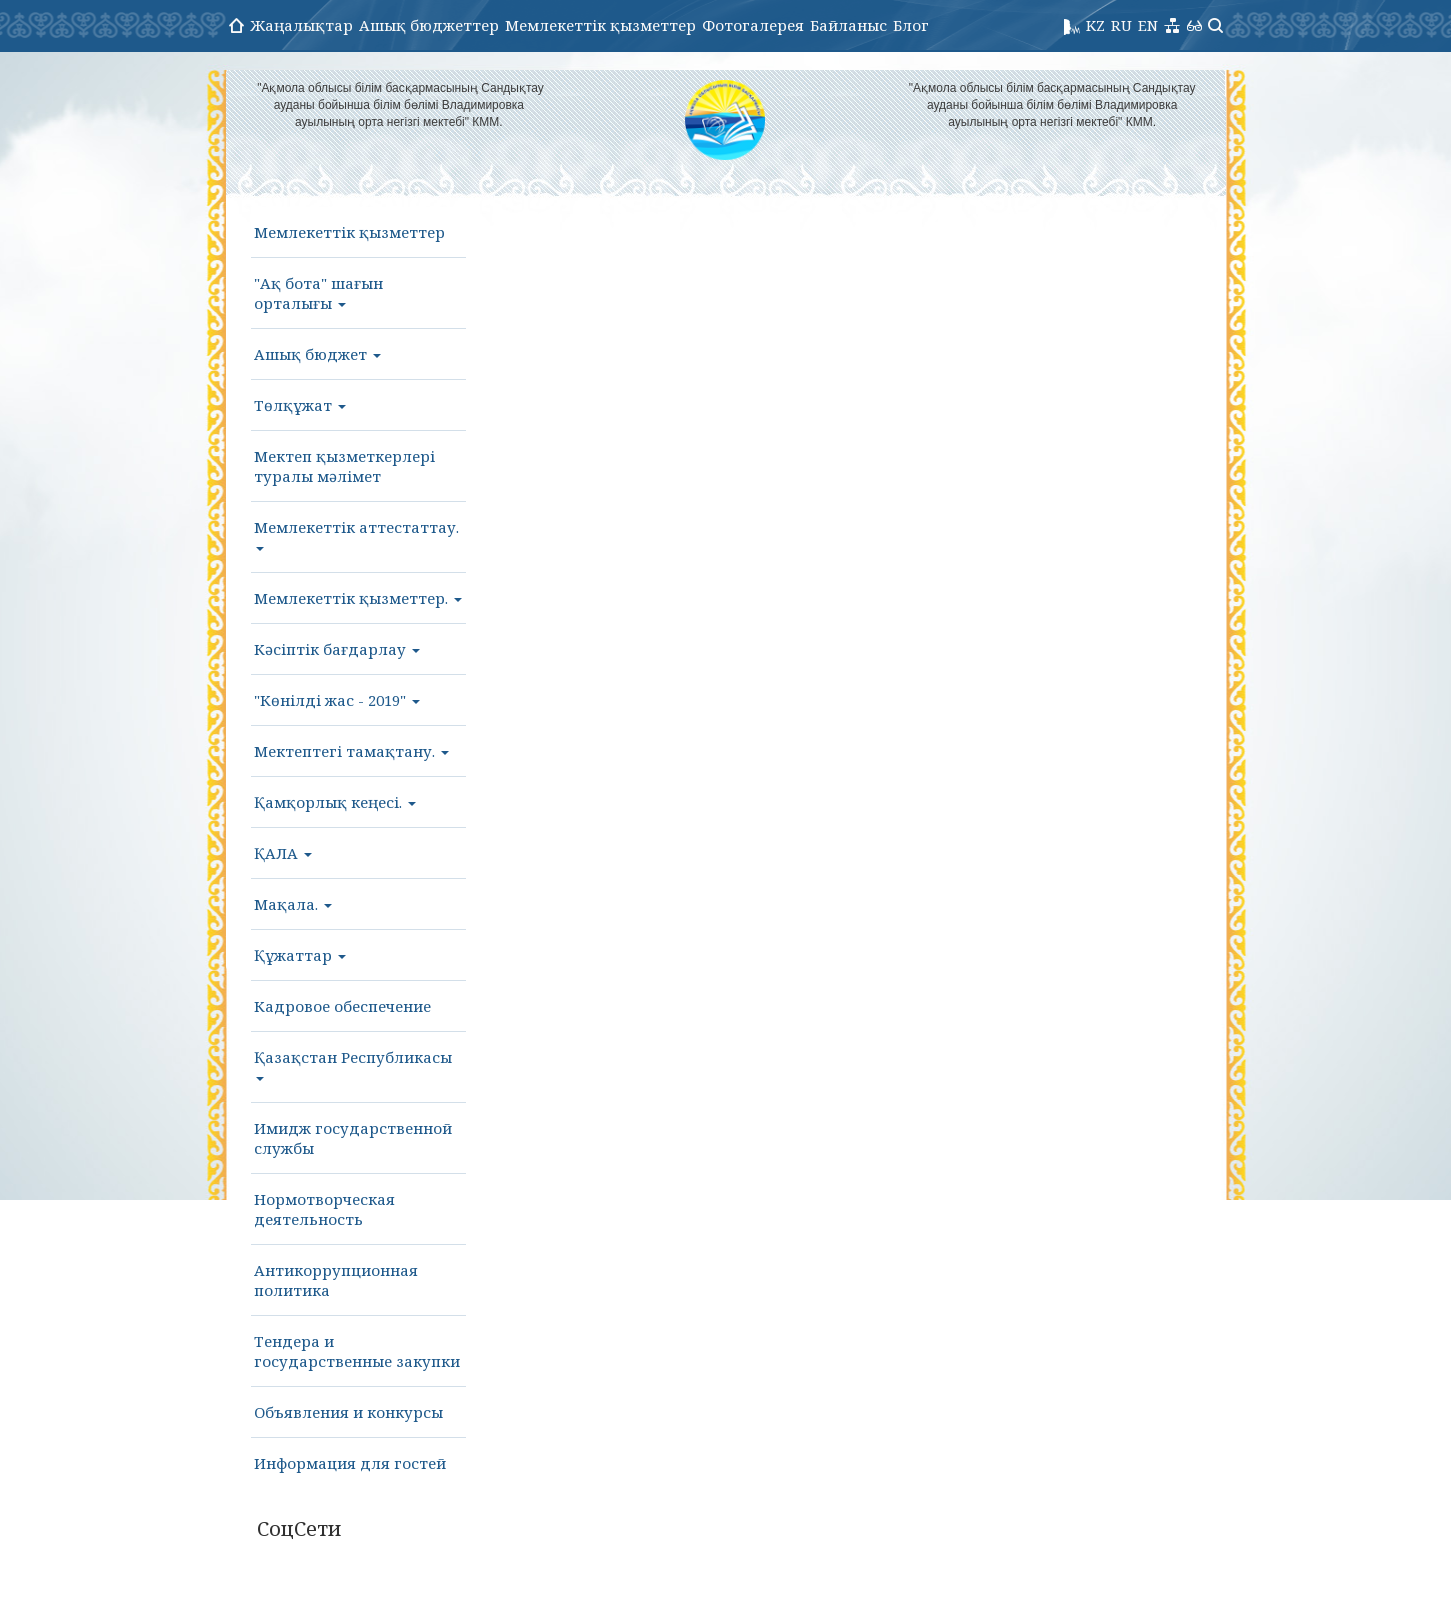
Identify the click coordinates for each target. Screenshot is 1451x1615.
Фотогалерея (753, 25)
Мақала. (293, 904)
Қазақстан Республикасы (353, 1064)
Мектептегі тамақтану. (351, 751)
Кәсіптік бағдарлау (337, 649)
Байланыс (848, 25)
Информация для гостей (350, 1463)
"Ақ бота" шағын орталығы (318, 293)
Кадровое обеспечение (342, 1006)
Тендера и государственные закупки (357, 1351)
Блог (911, 25)
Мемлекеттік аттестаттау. (356, 534)
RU (1121, 25)
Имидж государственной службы (353, 1138)
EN (1148, 25)
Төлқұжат (300, 405)
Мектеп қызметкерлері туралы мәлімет (344, 466)
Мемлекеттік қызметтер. (358, 598)
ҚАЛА (283, 853)
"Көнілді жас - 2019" (337, 700)
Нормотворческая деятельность (324, 1209)
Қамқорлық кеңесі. (335, 802)
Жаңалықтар (301, 25)
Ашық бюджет (317, 354)
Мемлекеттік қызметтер (600, 25)
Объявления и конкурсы (348, 1412)
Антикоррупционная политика (336, 1280)
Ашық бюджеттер (429, 25)
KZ (1095, 25)
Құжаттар (300, 955)
